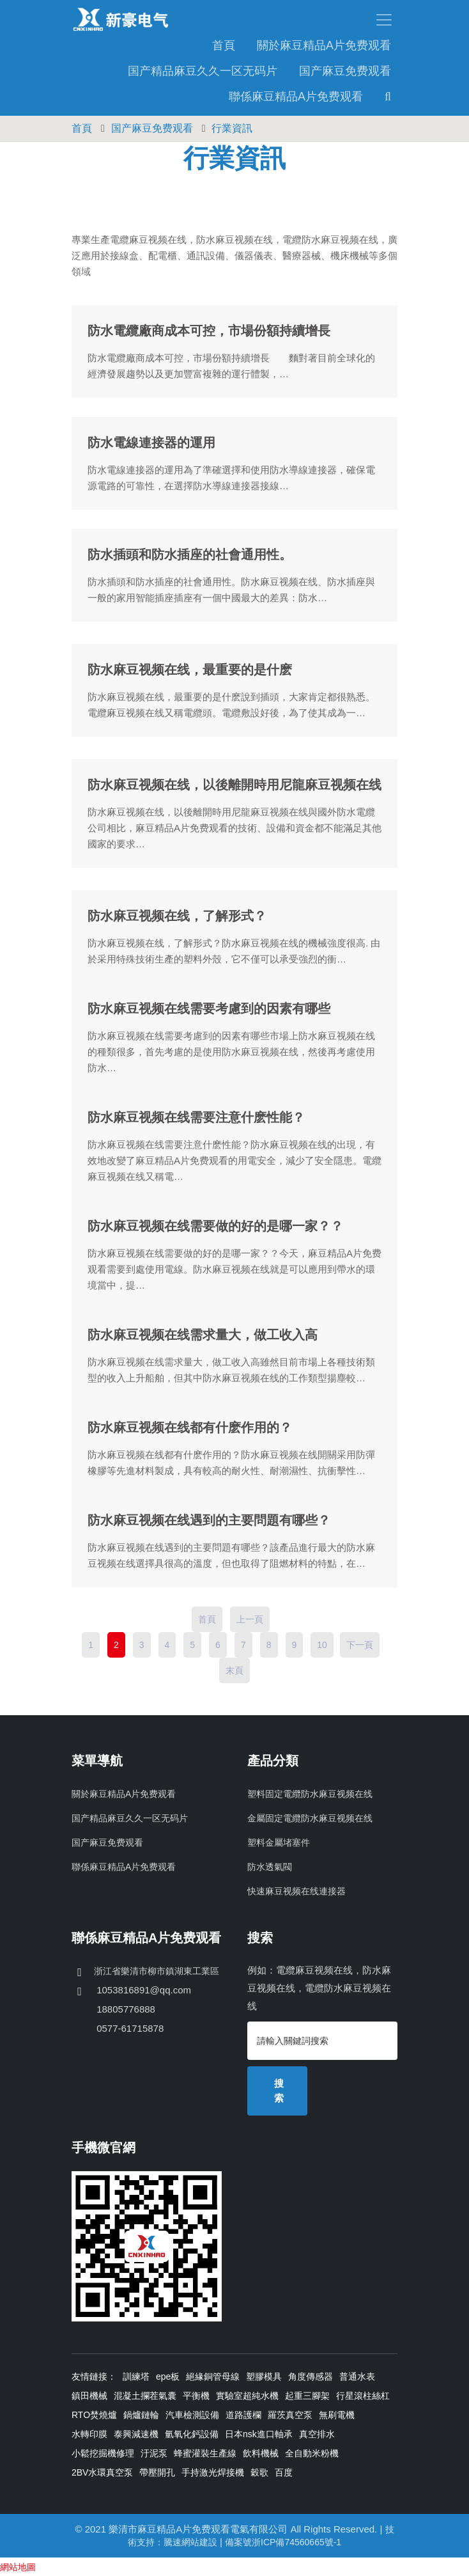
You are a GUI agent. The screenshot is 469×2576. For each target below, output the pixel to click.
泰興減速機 (136, 2433)
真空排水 (317, 2433)
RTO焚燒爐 (94, 2414)
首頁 (223, 44)
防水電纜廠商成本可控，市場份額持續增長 (209, 330)
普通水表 (357, 2376)
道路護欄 (243, 2414)
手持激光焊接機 (212, 2472)
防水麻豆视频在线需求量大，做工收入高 (203, 1334)
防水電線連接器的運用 (151, 442)
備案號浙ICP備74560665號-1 (283, 2541)
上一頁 (249, 1619)
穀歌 (259, 2472)
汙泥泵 (154, 2452)
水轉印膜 (89, 2433)
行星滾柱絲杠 (363, 2395)
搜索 (279, 2090)
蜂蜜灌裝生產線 (205, 2452)
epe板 (168, 2376)
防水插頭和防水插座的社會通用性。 (190, 554)
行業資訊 (231, 127)
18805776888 (124, 2008)
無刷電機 (337, 2414)
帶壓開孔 (157, 2472)
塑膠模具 (264, 2376)
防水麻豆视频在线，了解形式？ (177, 915)
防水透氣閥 (269, 1866)
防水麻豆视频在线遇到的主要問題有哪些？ (209, 1519)
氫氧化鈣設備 (192, 2433)
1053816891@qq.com (142, 1989)
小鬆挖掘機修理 (103, 2452)
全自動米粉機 (312, 2452)
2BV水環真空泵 (102, 2472)
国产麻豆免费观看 (345, 70)
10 (322, 1644)
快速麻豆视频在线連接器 (296, 1890)
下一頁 (359, 1644)
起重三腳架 (307, 2395)
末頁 (234, 1670)
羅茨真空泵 (290, 2414)
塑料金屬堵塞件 (278, 1842)
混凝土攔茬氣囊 (145, 2395)
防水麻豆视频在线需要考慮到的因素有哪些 (209, 1008)
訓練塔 (136, 2376)
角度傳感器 (310, 2376)
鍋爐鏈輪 (141, 2414)
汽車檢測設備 (192, 2414)
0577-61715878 (129, 2027)
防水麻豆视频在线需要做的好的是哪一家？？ (215, 1225)
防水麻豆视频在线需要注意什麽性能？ (196, 1117)
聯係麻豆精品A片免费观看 (296, 96)
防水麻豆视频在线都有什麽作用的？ (190, 1427)
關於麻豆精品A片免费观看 (324, 44)
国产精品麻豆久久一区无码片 (202, 70)
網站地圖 (18, 2566)
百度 (284, 2472)
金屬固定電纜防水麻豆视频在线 (310, 1817)
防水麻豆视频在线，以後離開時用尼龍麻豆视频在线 (234, 784)
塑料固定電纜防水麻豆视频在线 (310, 1793)
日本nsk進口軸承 (259, 2433)
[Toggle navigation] (316, 19)
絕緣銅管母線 (213, 2376)
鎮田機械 (89, 2395)
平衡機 (196, 2395)
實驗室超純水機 (247, 2395)
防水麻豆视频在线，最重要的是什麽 (190, 669)
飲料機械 (261, 2452)
